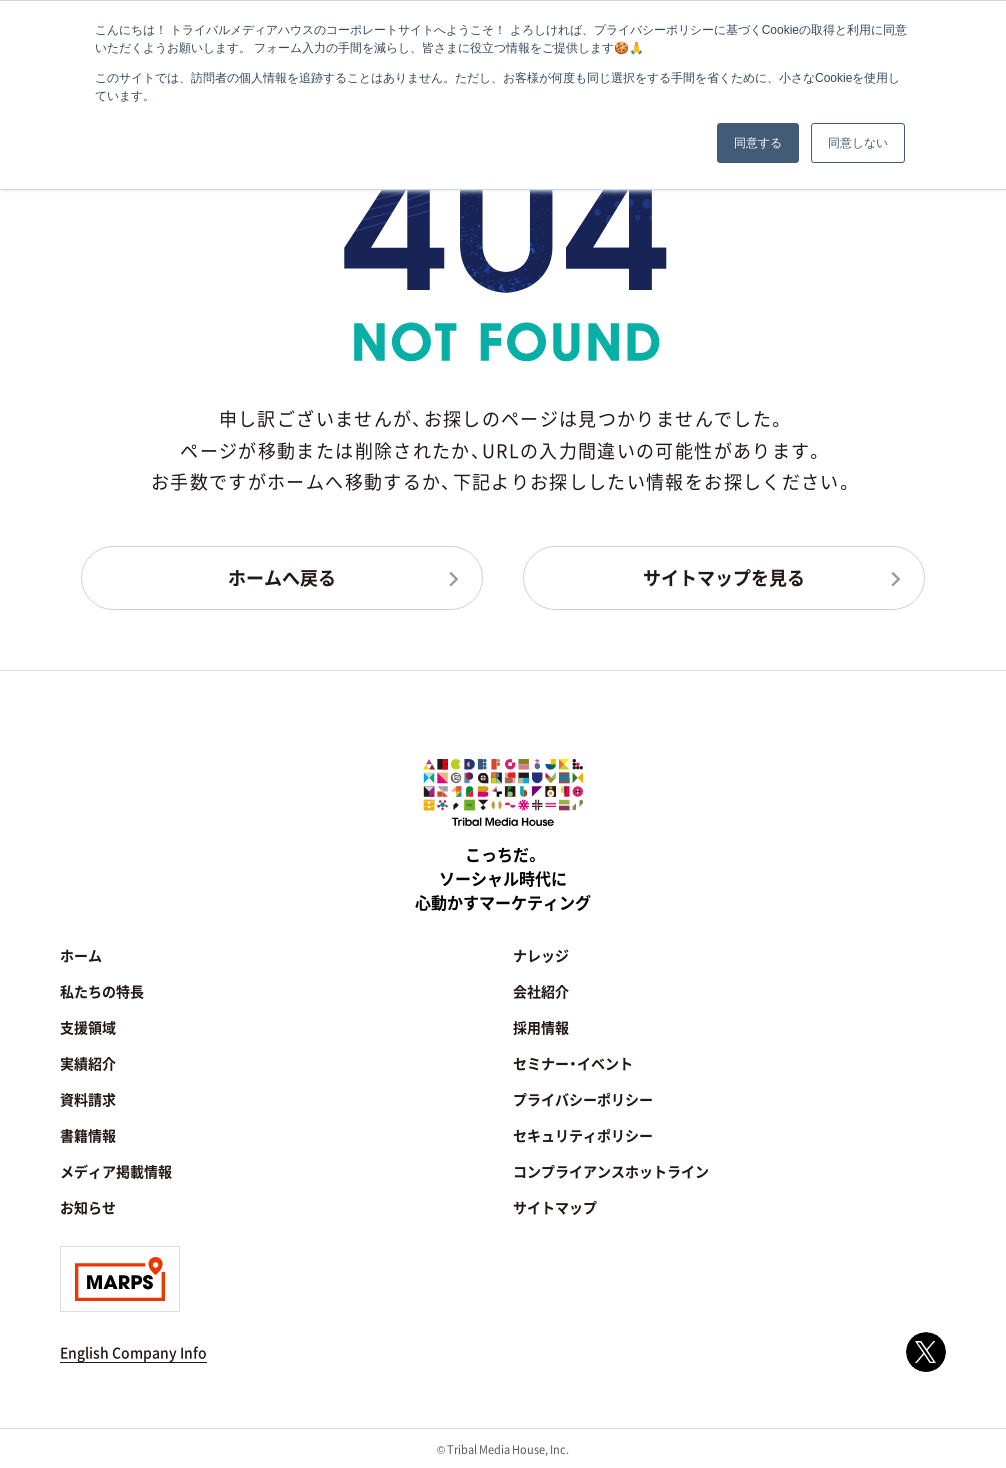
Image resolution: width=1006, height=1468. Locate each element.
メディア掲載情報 (116, 1171)
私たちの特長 (102, 991)
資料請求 (88, 1099)
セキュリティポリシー (583, 1135)
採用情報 (541, 1027)
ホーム (81, 955)
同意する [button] (758, 143)
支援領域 (88, 1027)
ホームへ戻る (282, 577)
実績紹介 (88, 1063)
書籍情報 (88, 1135)
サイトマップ (555, 1207)
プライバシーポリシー (583, 1099)
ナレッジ (541, 955)
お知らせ (88, 1207)
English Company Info (133, 1352)
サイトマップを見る (724, 577)
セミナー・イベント (573, 1063)
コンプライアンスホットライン (611, 1171)
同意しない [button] (858, 143)
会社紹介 (541, 991)
